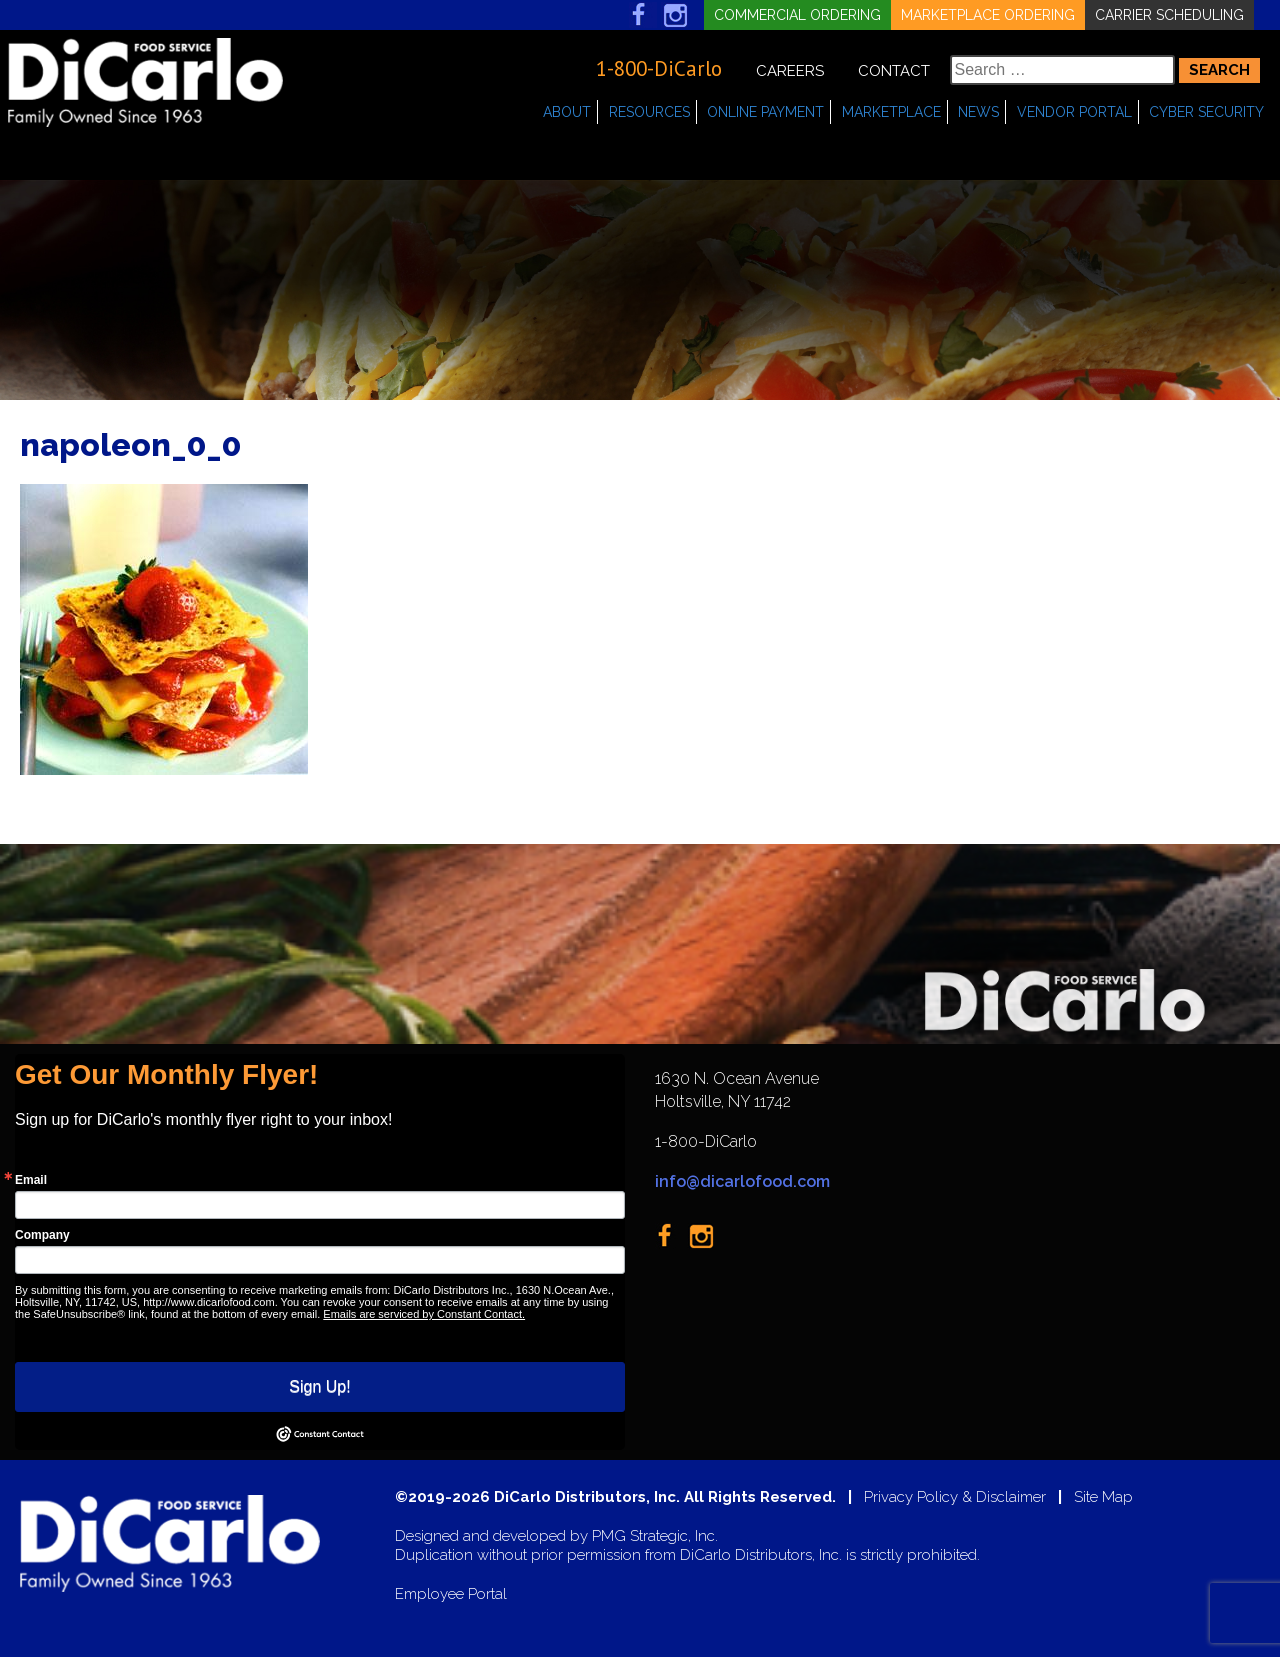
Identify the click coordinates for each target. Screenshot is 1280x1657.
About (567, 112)
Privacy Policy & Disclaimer (955, 1497)
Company (42, 1235)
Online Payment (765, 112)
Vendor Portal (1074, 112)
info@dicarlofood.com (742, 1181)
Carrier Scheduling (1169, 15)
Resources (649, 112)
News (978, 112)
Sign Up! (319, 1386)
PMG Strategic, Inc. (655, 1536)
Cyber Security (1206, 112)
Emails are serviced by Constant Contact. (424, 1314)
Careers (790, 71)
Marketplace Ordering (988, 15)
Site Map (1103, 1497)
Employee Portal (451, 1594)
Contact (894, 71)
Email (31, 1180)
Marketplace (891, 112)
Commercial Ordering (797, 15)
